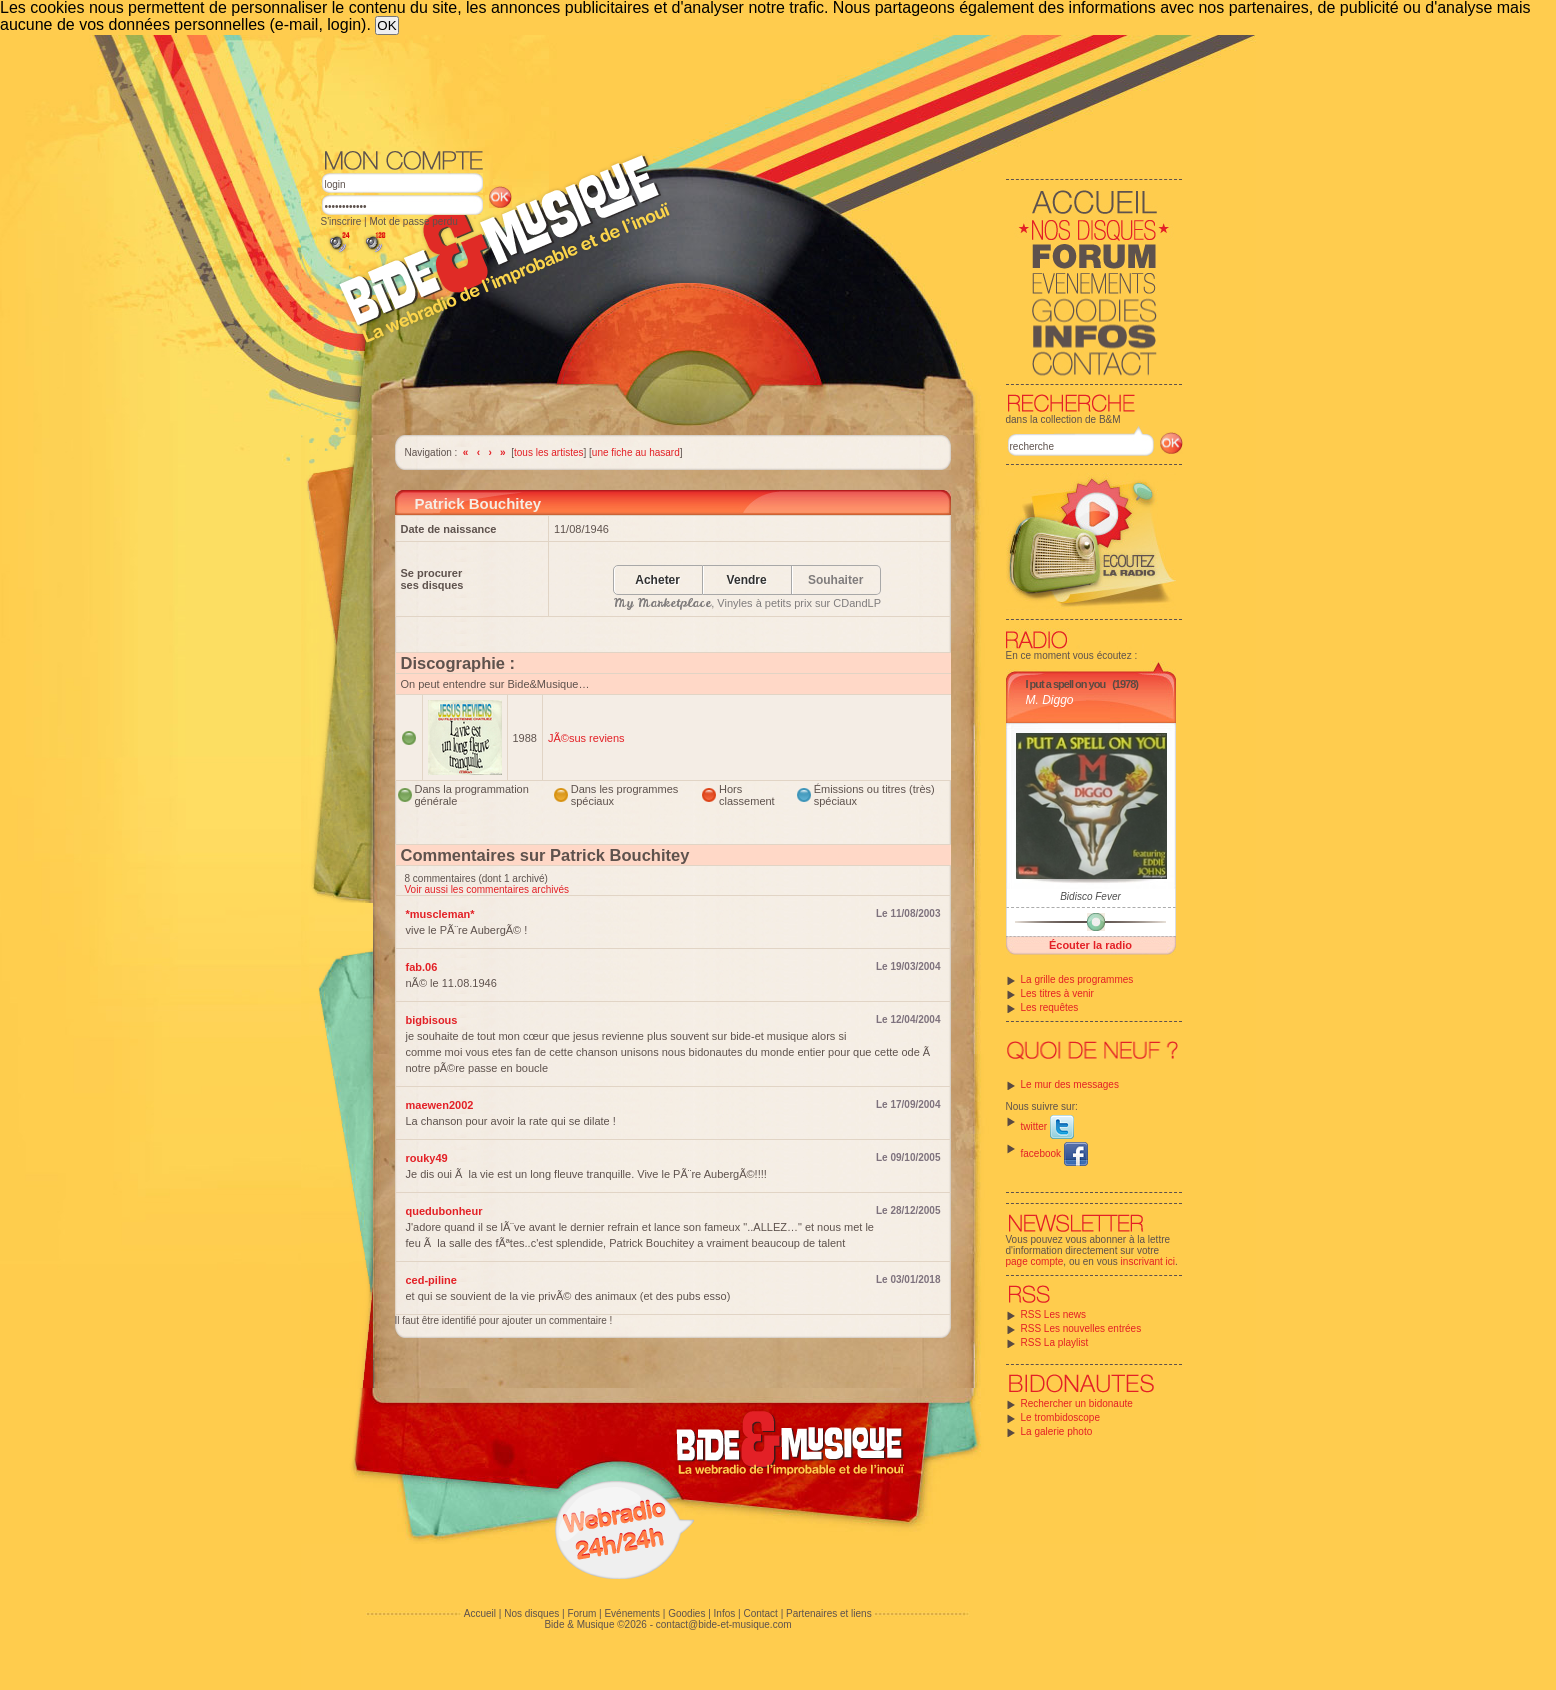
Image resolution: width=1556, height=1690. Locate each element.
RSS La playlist (1055, 1342)
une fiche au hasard (636, 452)
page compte (1035, 1261)
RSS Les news (1054, 1314)
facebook (1054, 1153)
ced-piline (431, 1280)
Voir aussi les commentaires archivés (487, 889)
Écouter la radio (1090, 945)
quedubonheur (444, 1211)
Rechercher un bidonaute (1077, 1403)
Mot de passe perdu (413, 221)
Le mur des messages (1070, 1084)
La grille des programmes (1077, 979)
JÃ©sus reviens (586, 738)
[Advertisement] (752, 90)
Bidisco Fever (1090, 896)
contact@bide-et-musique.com (724, 1624)
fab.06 (422, 967)
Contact (760, 1613)
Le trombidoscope (1061, 1417)
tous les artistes (548, 452)
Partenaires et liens (829, 1613)
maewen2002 (440, 1105)
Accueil (480, 1613)
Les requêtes (1050, 1007)
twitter (1047, 1126)
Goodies (686, 1613)
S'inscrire (341, 221)
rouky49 (427, 1158)
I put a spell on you (1066, 684)
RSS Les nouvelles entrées (1081, 1328)
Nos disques (531, 1613)
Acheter (657, 580)
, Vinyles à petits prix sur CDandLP (747, 603)
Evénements (632, 1613)
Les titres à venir (1057, 993)
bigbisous (432, 1020)
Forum (581, 1613)
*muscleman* (440, 914)
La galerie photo (1057, 1431)
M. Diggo (1050, 700)
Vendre (747, 580)
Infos (725, 1613)
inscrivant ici (1148, 1261)
